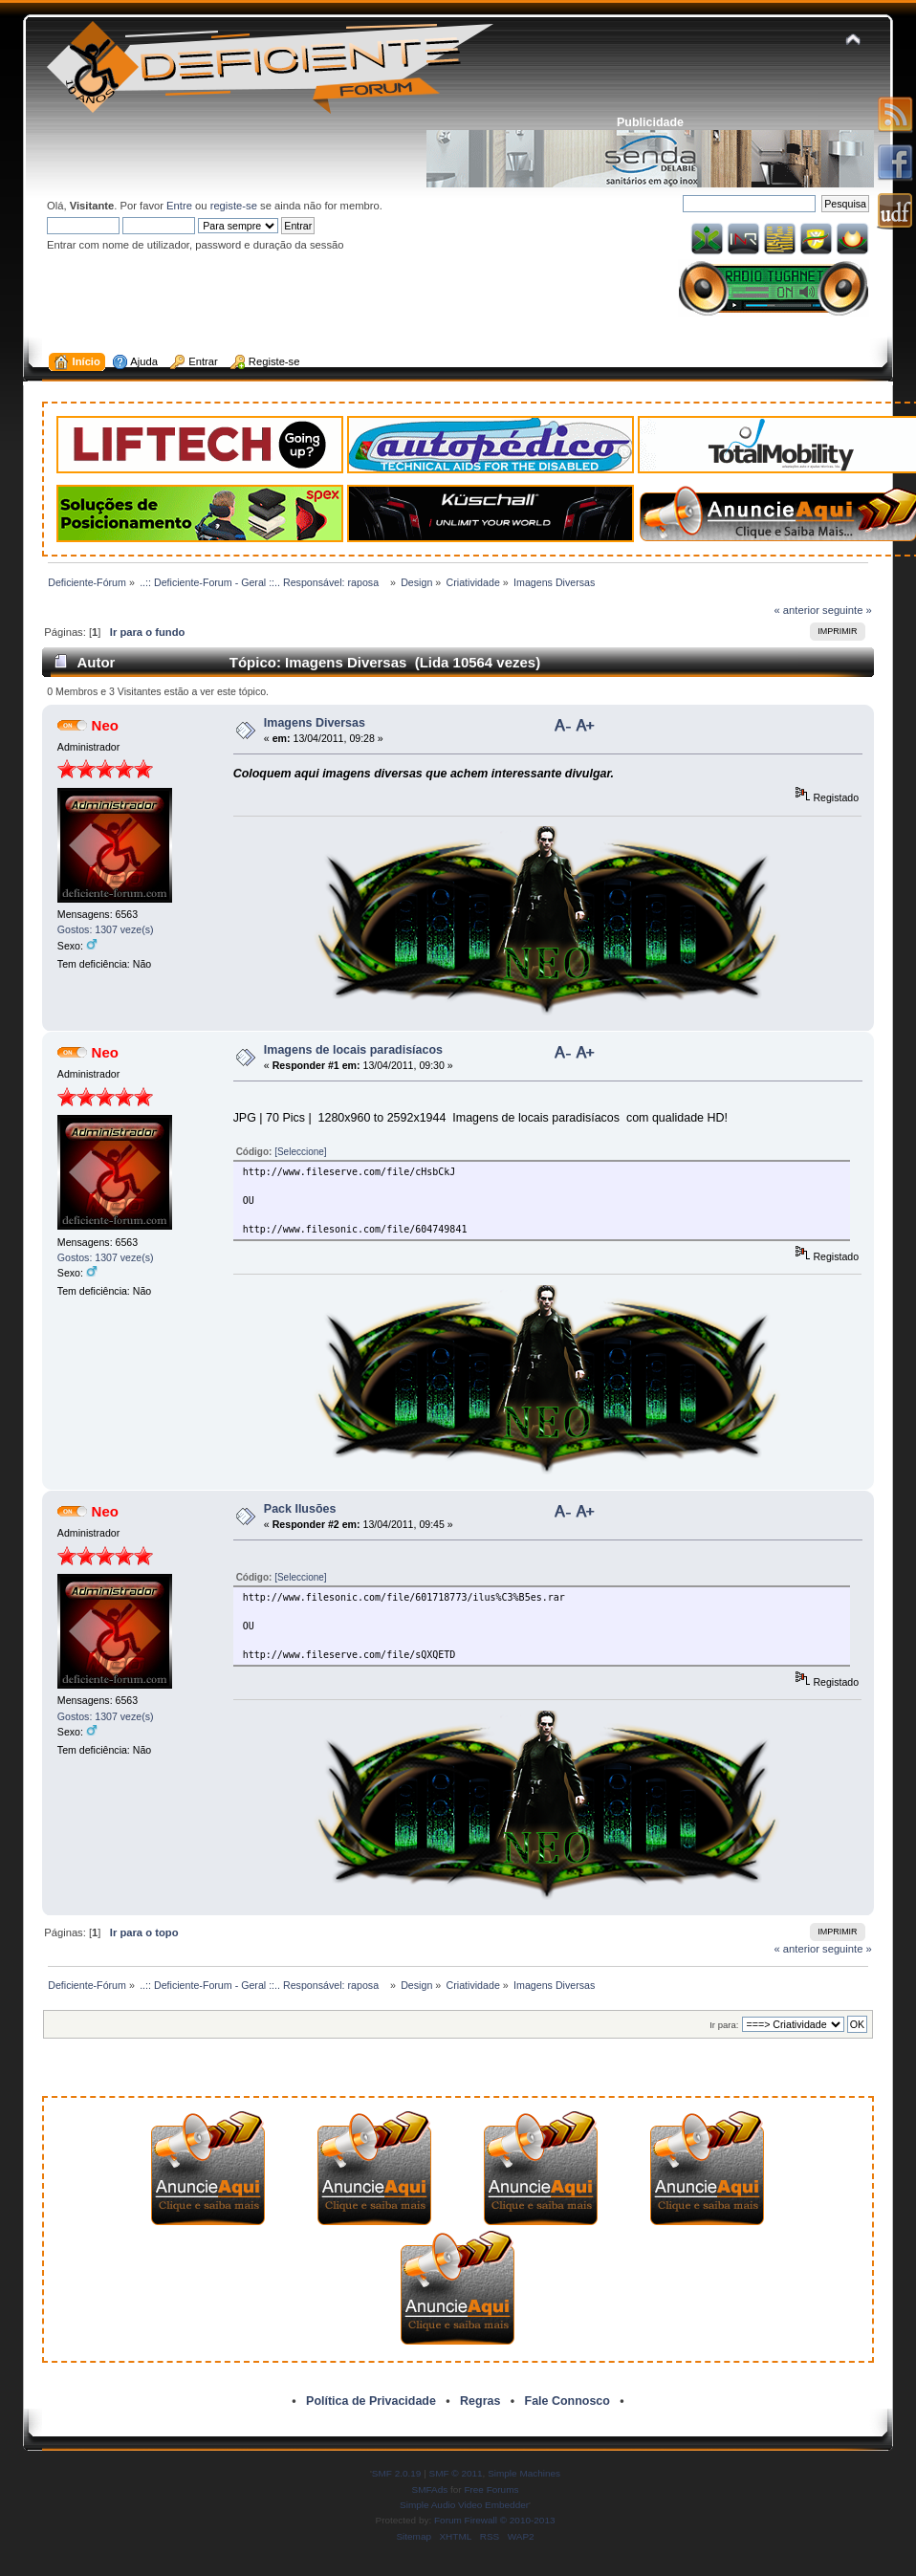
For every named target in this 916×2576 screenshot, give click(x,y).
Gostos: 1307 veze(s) (105, 929)
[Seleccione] (300, 1151)
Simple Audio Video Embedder (464, 2505)
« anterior (796, 610)
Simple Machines (524, 2473)
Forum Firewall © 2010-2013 (494, 2520)
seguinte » (847, 610)
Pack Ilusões (300, 1509)
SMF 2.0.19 (397, 2473)
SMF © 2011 (456, 2473)
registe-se (233, 205)
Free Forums (491, 2489)
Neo (105, 725)
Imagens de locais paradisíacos (353, 1050)
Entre (179, 205)
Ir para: (723, 2024)
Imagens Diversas (314, 723)
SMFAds (430, 2489)
